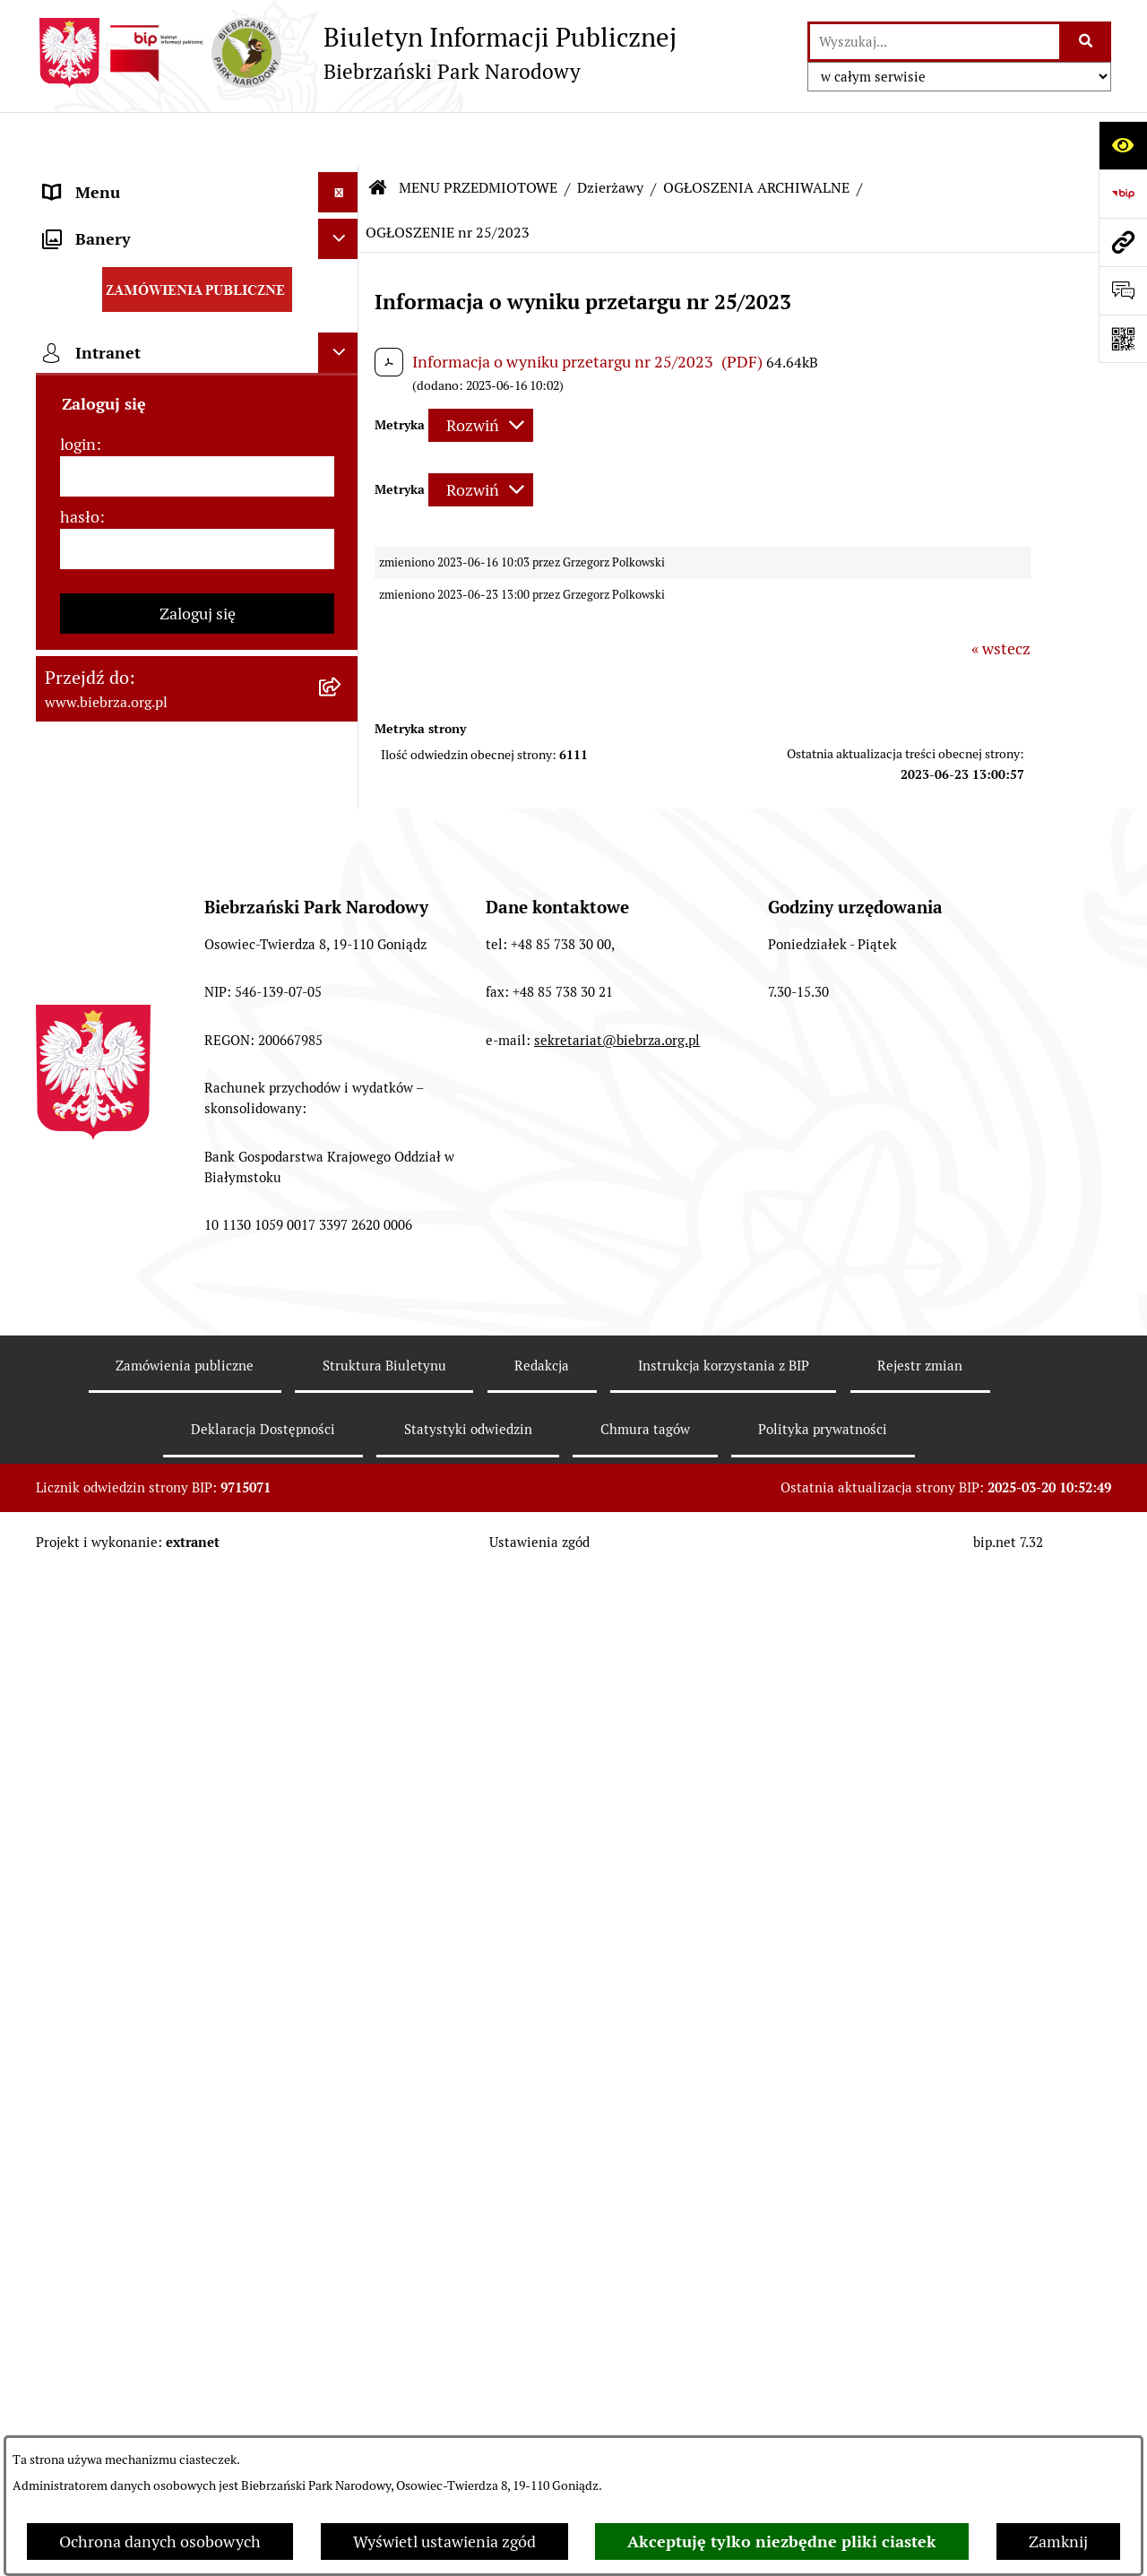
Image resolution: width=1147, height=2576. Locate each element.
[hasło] (197, 1932)
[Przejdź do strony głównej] (356, 53)
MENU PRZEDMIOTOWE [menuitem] (132, 219)
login (78, 1827)
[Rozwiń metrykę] (480, 371)
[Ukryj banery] (338, 1622)
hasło (79, 1899)
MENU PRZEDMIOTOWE (478, 134)
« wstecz (1001, 595)
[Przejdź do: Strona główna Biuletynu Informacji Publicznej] (378, 134)
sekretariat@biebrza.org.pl (617, 2336)
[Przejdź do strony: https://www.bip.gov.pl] (1123, 193)
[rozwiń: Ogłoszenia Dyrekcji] (342, 939)
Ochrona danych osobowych (160, 2541)
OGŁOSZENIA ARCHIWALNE (756, 134)
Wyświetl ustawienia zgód (444, 2541)
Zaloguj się (198, 1996)
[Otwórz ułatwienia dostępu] (1123, 145)
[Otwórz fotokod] (1123, 339)
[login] (197, 1859)
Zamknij (1058, 2541)
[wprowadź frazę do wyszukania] (934, 42)
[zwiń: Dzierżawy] (342, 991)
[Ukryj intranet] (338, 1736)
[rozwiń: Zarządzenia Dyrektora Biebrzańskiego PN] (342, 322)
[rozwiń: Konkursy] (342, 1251)
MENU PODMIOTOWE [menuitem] (123, 179)
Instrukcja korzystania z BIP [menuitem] (143, 1575)
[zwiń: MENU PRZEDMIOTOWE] (342, 219)
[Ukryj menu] (338, 138)
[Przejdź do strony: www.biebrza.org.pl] (1123, 242)
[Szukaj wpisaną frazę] (1086, 42)
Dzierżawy (610, 134)
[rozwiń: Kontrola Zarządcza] (342, 887)
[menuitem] (197, 270)
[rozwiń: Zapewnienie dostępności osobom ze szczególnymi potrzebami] (342, 1355)
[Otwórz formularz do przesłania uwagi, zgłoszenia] (1123, 290)
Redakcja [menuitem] (75, 1535)
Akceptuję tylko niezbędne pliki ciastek (781, 2541)
